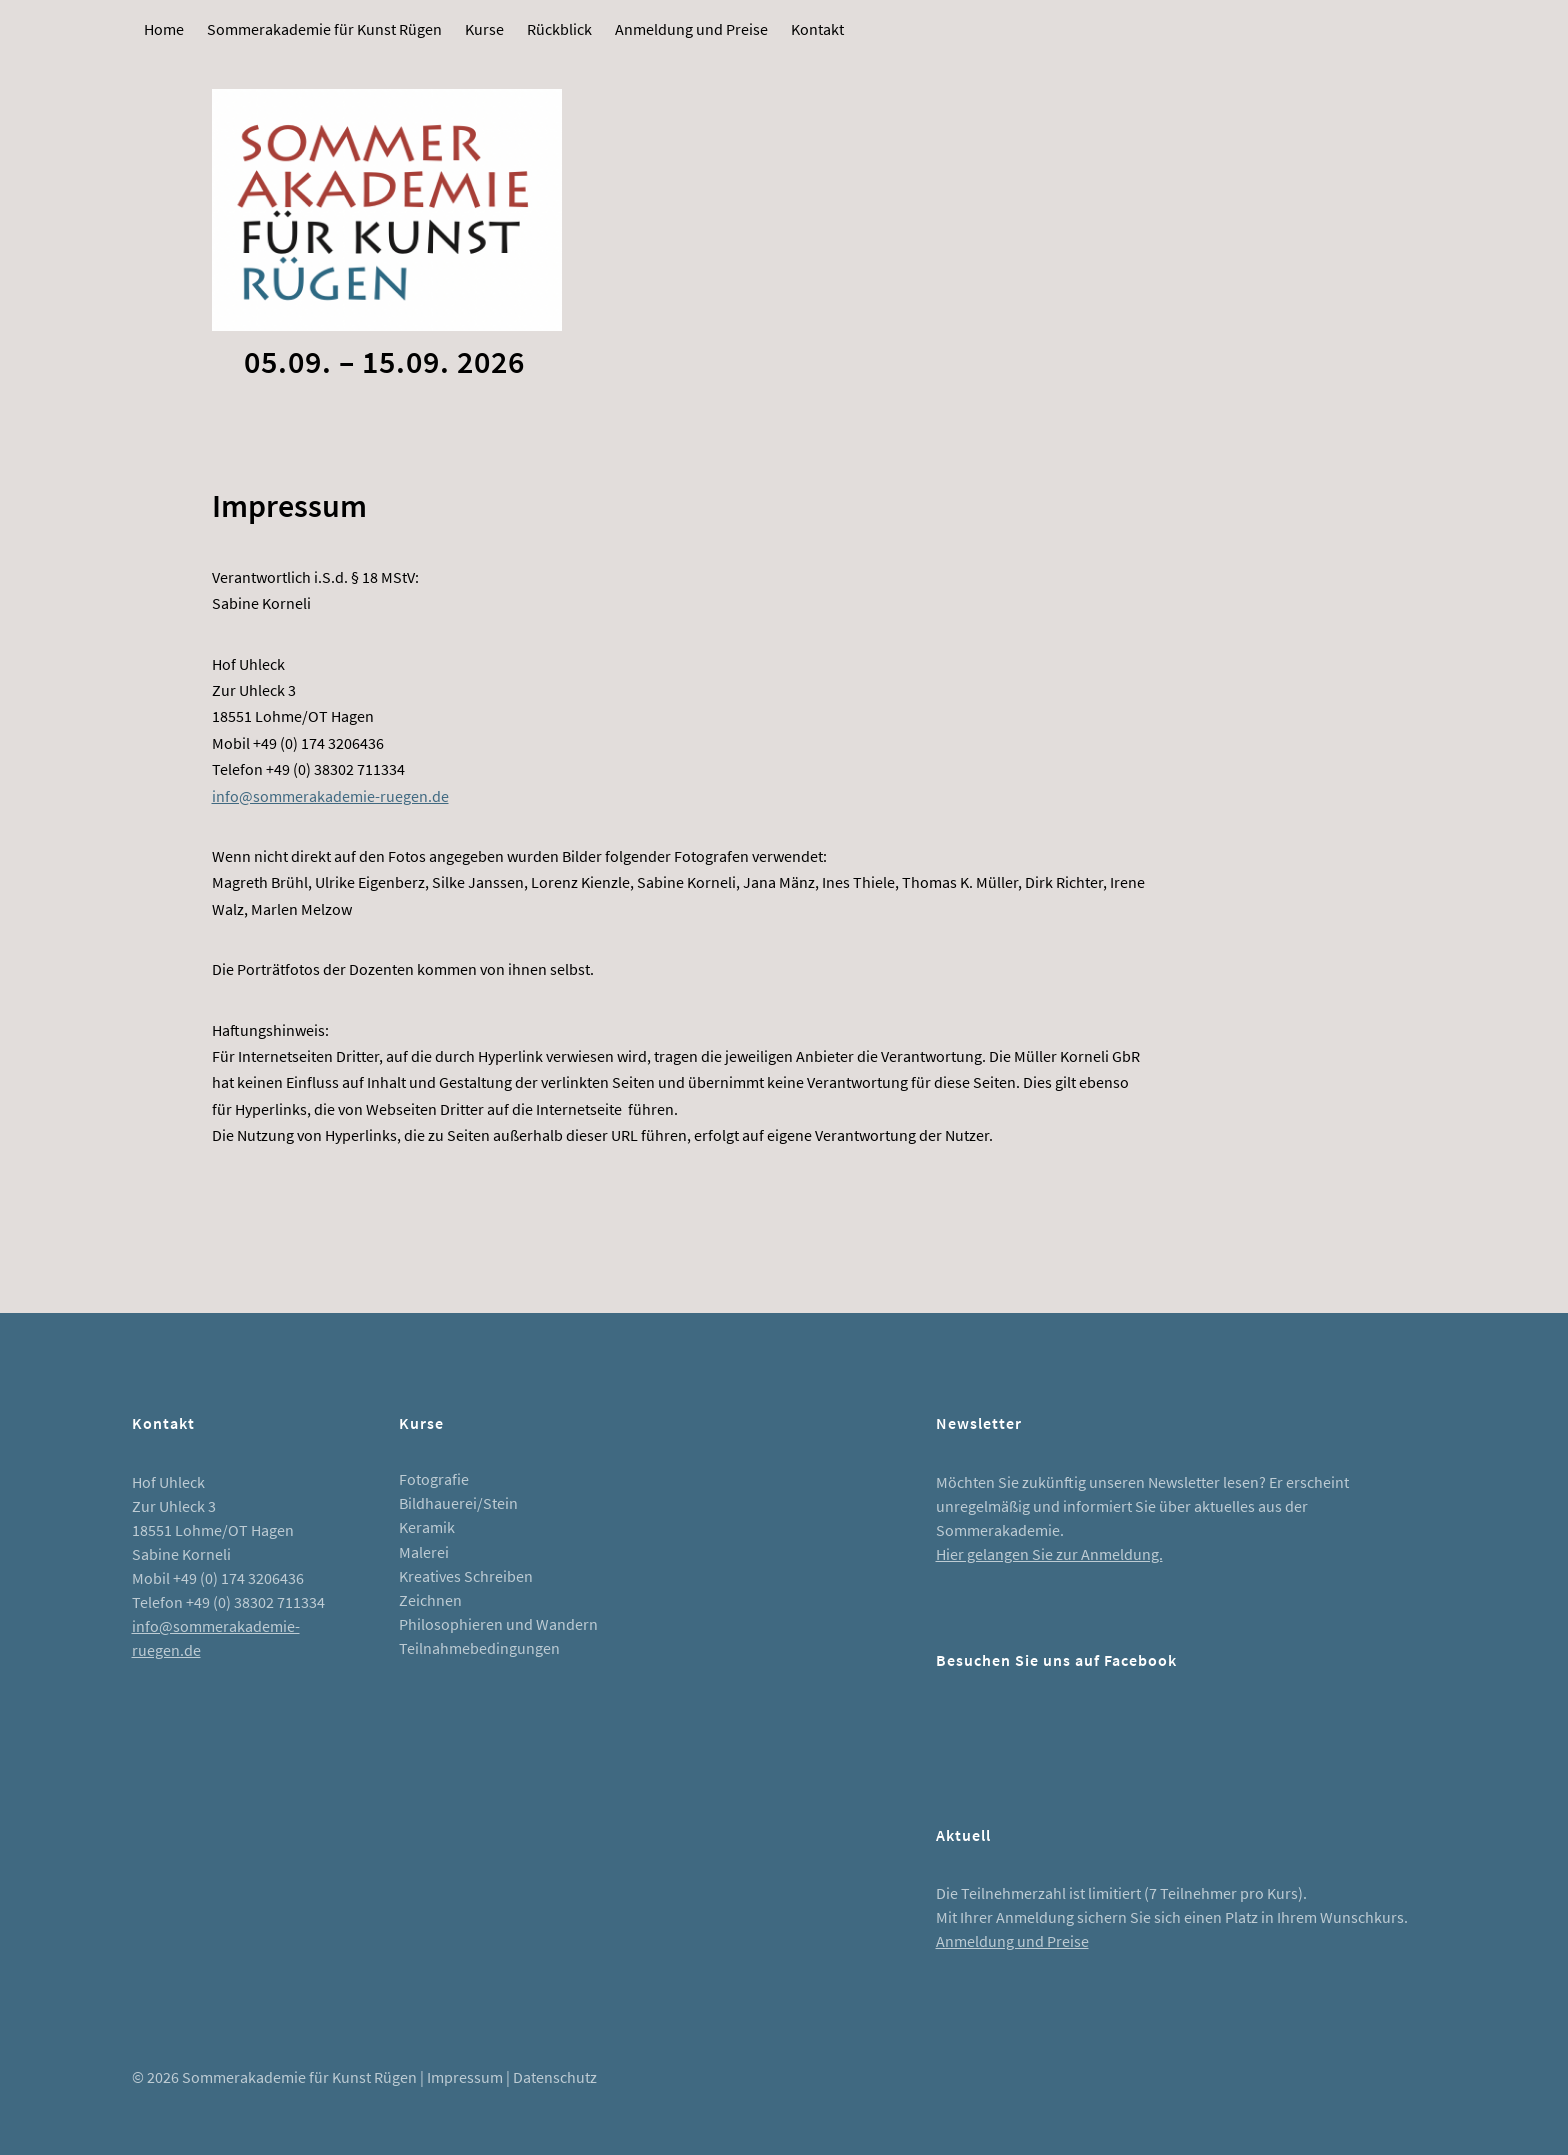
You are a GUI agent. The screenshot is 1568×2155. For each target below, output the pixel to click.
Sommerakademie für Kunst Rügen (324, 29)
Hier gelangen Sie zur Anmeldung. (1049, 1554)
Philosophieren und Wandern (498, 1624)
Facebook (961, 1732)
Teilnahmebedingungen (479, 1648)
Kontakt (817, 29)
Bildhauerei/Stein (458, 1503)
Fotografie (434, 1479)
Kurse (484, 29)
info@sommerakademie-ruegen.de (330, 796)
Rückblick (559, 29)
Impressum (465, 2077)
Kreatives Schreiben (466, 1576)
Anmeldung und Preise (691, 29)
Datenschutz (555, 2077)
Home (164, 29)
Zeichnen (430, 1600)
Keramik (427, 1527)
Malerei (424, 1552)
